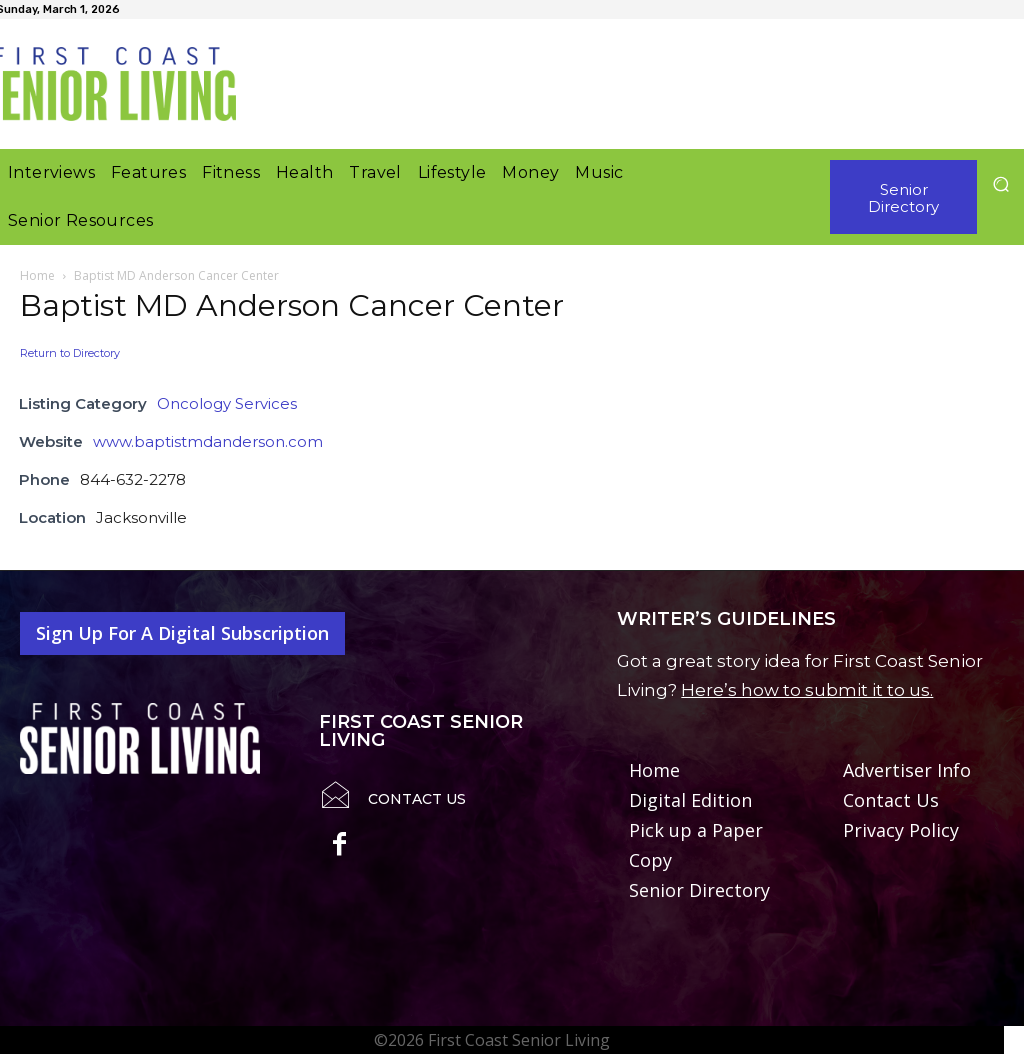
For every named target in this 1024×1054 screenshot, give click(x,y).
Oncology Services (227, 403)
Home (37, 275)
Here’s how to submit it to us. (807, 690)
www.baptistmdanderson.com (208, 441)
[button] (1000, 183)
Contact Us (417, 799)
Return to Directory (70, 353)
